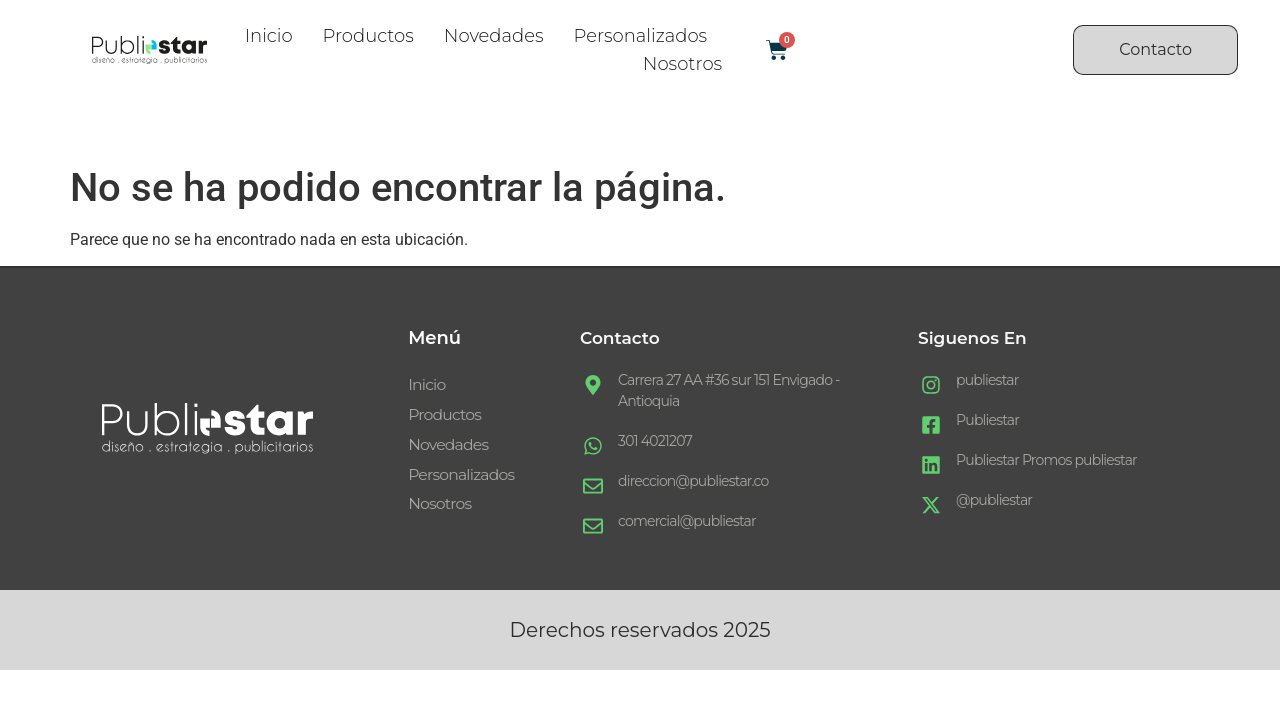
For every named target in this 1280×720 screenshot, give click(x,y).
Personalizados (641, 36)
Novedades (494, 36)
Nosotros (682, 64)
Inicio (269, 36)
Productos (368, 36)
